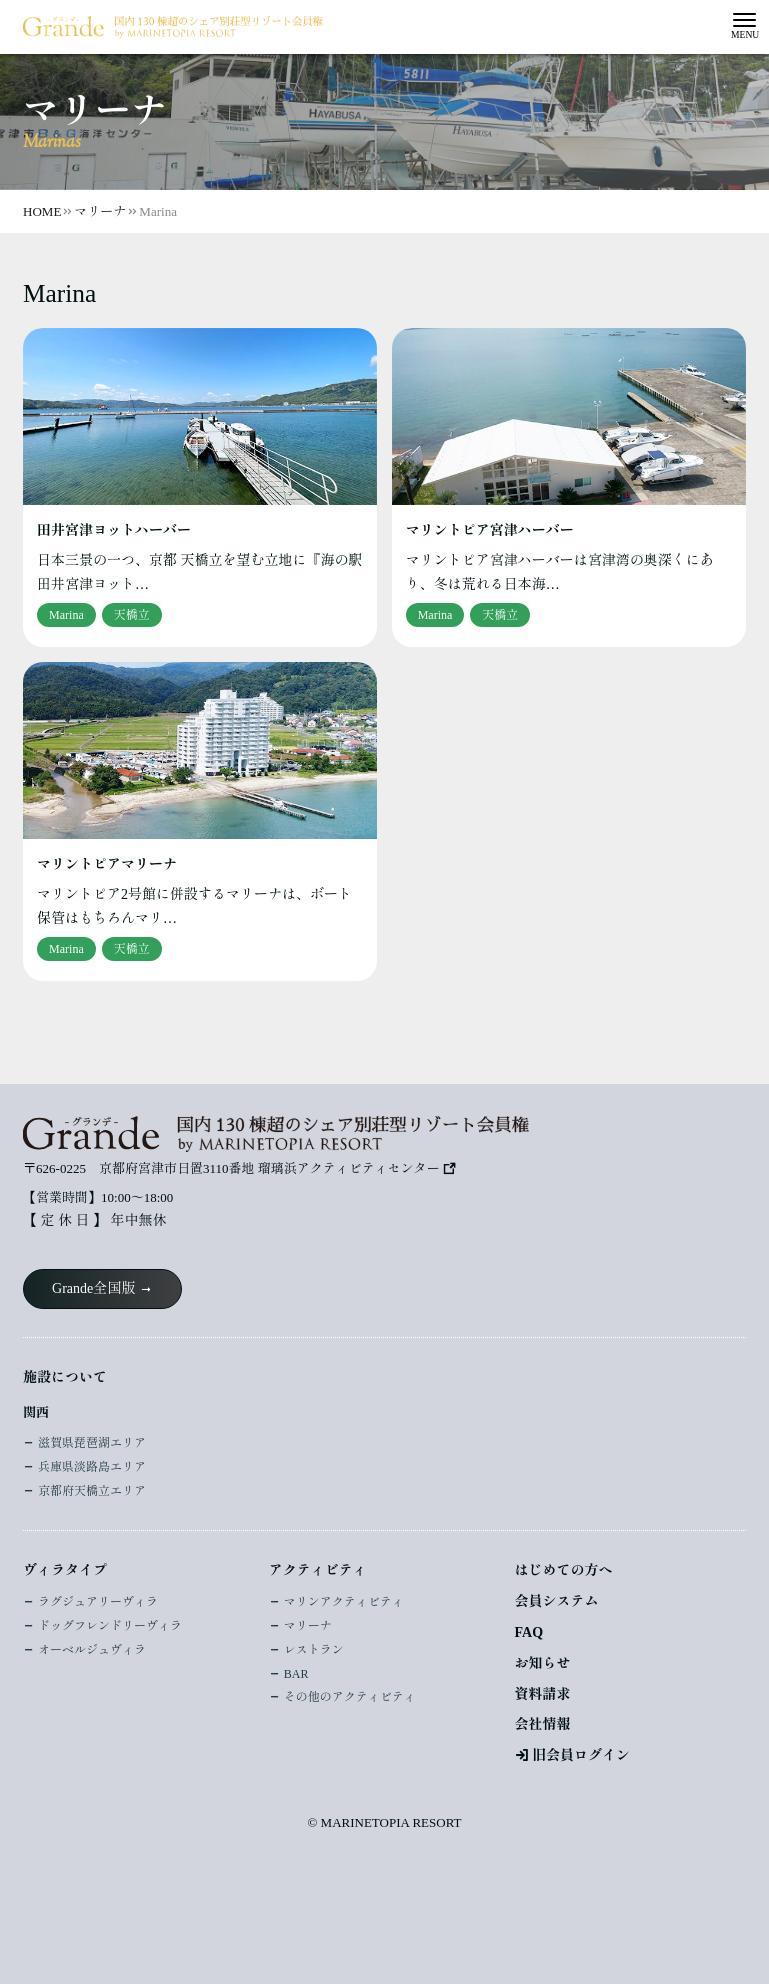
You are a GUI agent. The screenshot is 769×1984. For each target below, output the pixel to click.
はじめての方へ (564, 1570)
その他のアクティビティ (350, 1697)
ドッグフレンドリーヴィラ (110, 1626)
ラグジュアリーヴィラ (98, 1602)
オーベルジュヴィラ (92, 1650)
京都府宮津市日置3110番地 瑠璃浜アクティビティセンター (269, 1168)
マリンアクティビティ (344, 1602)
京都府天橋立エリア (92, 1491)
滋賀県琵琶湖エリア (92, 1443)
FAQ (529, 1632)
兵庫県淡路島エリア (92, 1467)
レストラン (314, 1650)
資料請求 (543, 1694)
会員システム (557, 1601)
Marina (66, 615)
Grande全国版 (93, 1288)
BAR (296, 1674)
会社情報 (543, 1724)
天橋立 (132, 615)
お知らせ (543, 1663)
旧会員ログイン (581, 1755)
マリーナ (308, 1626)
